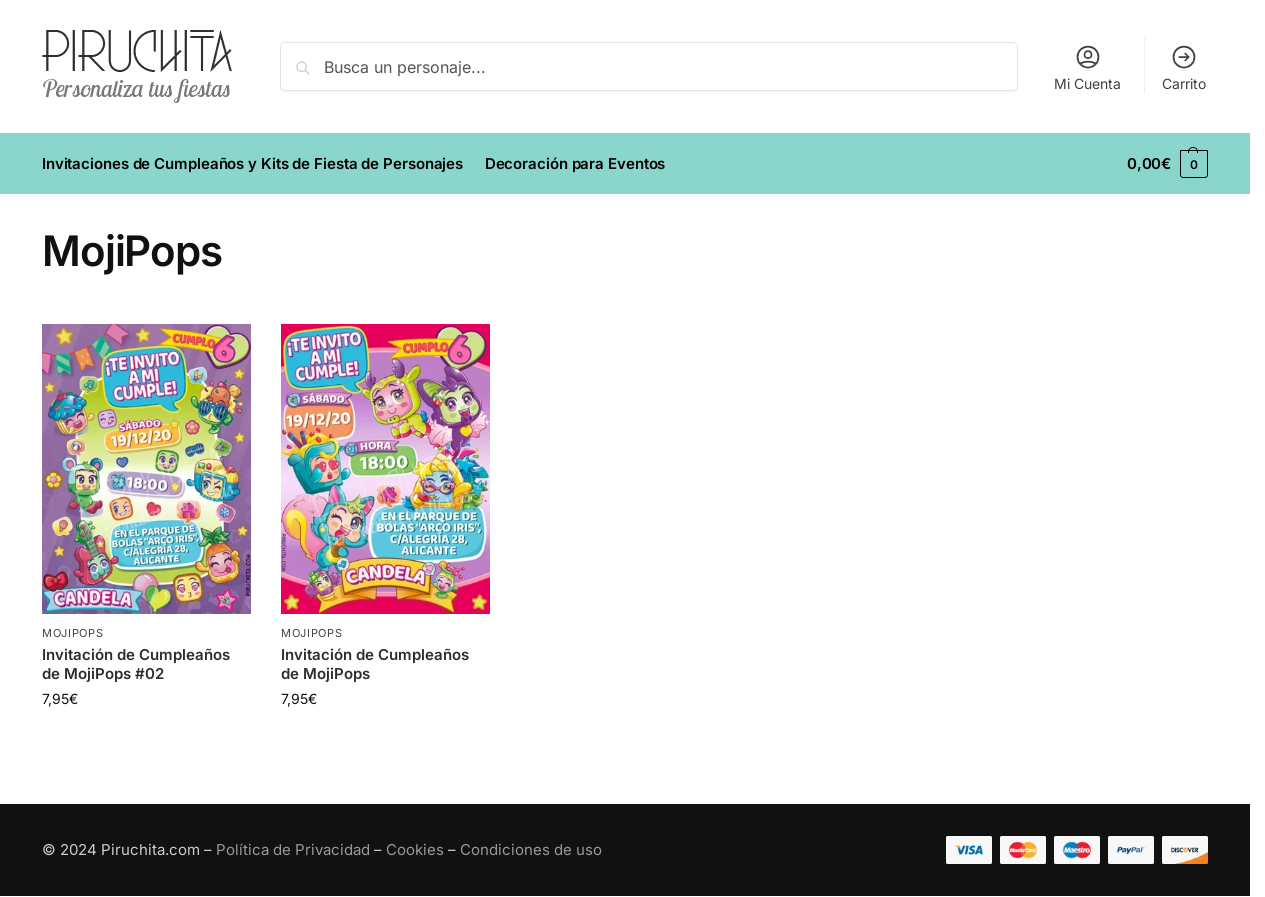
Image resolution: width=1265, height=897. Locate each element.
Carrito (1184, 67)
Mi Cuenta (1087, 67)
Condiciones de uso (531, 849)
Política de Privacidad (293, 849)
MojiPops (73, 633)
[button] (1167, 164)
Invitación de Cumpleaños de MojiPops (375, 664)
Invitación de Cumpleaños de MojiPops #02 (136, 664)
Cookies (415, 849)
